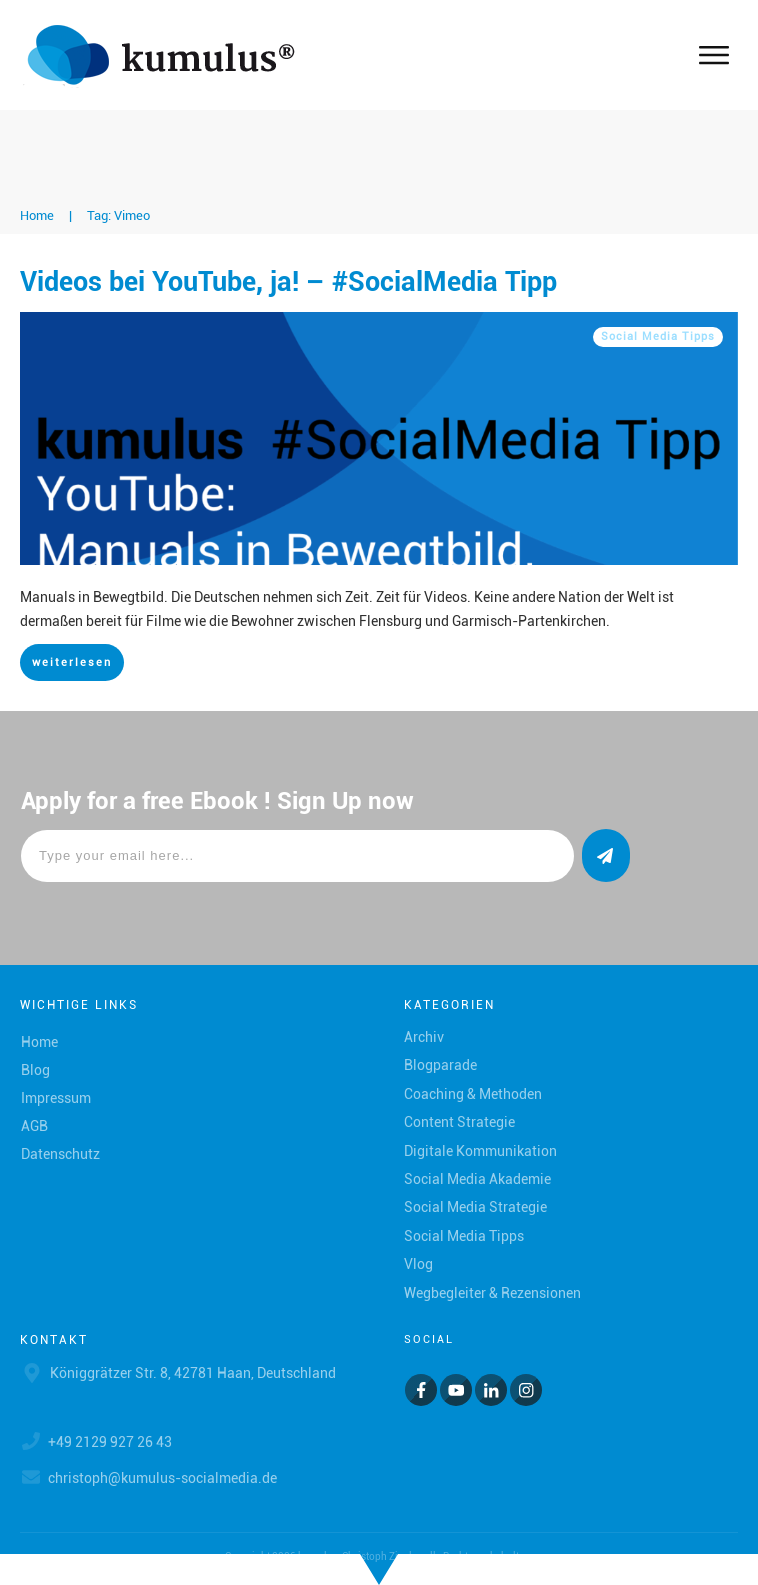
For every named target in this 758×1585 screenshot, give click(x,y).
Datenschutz (60, 1154)
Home (39, 1042)
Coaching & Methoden (473, 1094)
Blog (35, 1070)
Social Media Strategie (475, 1207)
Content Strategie (459, 1122)
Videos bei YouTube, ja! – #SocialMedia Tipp (288, 282)
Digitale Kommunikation (480, 1151)
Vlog (418, 1264)
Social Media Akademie (477, 1179)
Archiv (424, 1037)
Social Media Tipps (658, 336)
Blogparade (440, 1065)
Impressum (56, 1098)
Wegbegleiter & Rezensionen (492, 1293)
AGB (34, 1126)
